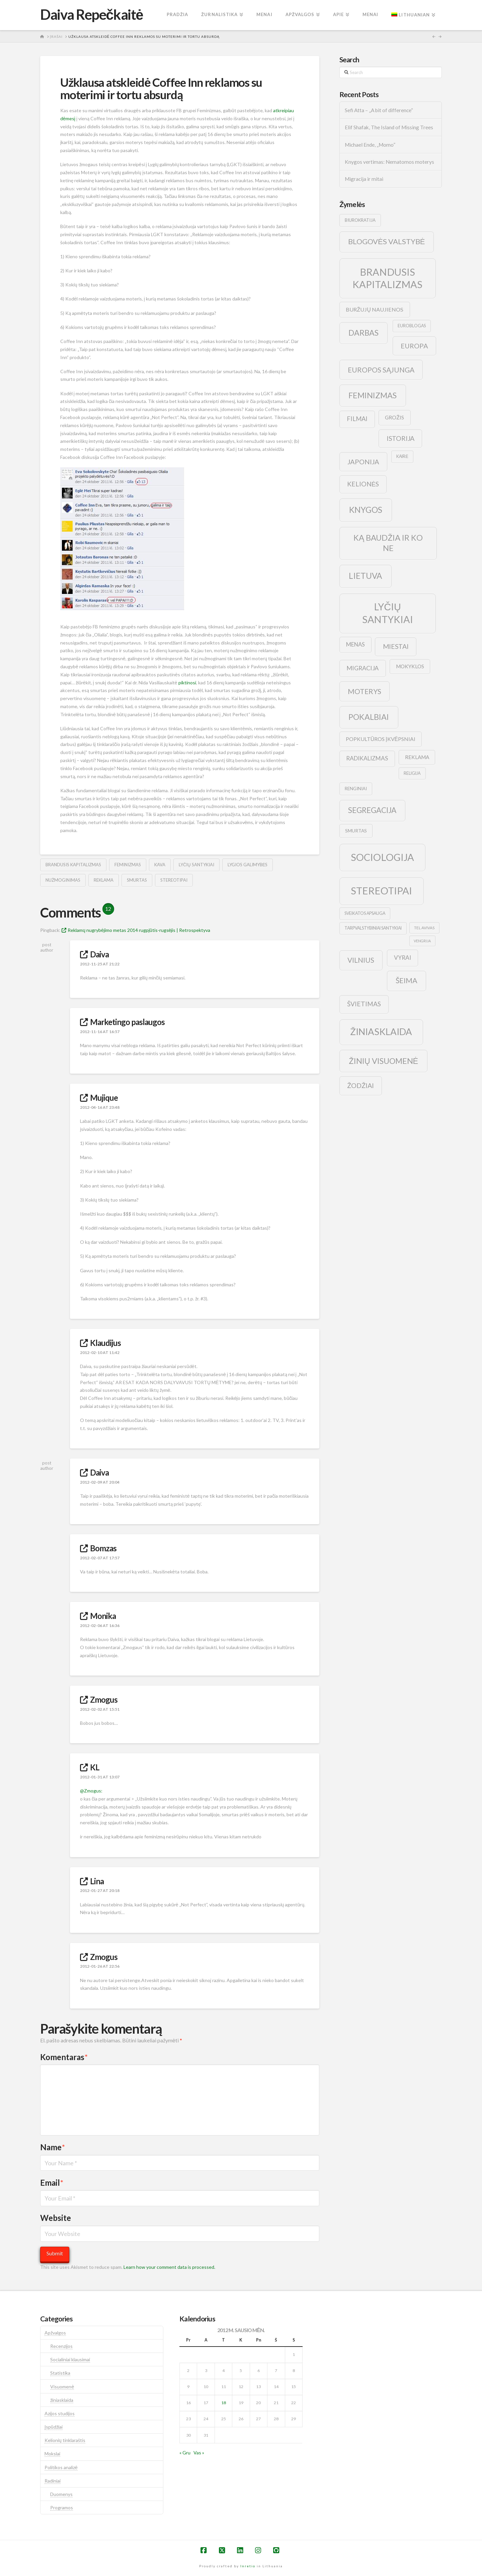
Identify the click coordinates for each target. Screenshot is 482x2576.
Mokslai (52, 2453)
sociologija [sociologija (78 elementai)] (382, 857)
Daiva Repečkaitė (91, 14)
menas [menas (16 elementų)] (355, 644)
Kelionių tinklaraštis (65, 2440)
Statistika (60, 2373)
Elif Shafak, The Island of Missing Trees (389, 127)
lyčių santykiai (196, 864)
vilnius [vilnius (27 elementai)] (360, 960)
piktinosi (187, 682)
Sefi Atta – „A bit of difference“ (379, 110)
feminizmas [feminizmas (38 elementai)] (372, 395)
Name (52, 2147)
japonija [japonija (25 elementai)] (363, 462)
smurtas (137, 880)
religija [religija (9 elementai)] (412, 773)
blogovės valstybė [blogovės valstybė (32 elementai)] (386, 241)
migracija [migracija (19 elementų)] (362, 668)
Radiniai (53, 2481)
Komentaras (64, 2057)
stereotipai (173, 880)
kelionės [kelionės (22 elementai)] (363, 484)
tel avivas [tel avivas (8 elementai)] (424, 928)
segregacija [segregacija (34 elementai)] (372, 810)
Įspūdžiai (54, 2427)
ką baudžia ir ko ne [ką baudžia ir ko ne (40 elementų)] (388, 543)
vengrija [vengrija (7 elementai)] (422, 941)
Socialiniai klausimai (70, 2359)
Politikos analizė (61, 2467)
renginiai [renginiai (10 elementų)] (356, 788)
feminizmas (127, 864)
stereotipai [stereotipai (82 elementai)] (381, 890)
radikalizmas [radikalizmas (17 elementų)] (367, 758)
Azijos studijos (60, 2413)
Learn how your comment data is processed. (169, 2267)
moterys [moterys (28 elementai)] (364, 691)
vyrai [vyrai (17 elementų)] (402, 957)
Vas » (198, 2452)
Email (51, 2182)
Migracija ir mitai (364, 179)
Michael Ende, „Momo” (370, 145)
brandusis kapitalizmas (73, 864)
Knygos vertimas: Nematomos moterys (389, 162)
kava (159, 864)
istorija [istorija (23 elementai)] (400, 438)
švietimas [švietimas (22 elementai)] (364, 1004)
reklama (103, 880)
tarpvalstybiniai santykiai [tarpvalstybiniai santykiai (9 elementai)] (373, 928)
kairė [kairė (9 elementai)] (402, 456)
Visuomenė (62, 2386)
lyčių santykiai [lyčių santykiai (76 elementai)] (387, 613)
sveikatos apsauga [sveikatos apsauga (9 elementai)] (364, 913)
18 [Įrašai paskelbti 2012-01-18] (223, 2402)
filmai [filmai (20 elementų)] (357, 418)
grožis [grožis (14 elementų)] (394, 417)
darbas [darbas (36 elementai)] (363, 332)
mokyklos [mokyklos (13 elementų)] (410, 666)
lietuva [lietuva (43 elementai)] (365, 576)
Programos (61, 2507)
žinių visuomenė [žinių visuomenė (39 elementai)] (383, 1061)
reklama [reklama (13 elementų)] (417, 757)
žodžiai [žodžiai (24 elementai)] (360, 1085)
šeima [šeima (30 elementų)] (406, 980)
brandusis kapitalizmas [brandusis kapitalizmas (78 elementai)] (387, 278)
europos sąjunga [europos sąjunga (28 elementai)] (381, 369)
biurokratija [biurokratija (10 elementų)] (360, 220)
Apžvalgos (55, 2332)
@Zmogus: (91, 1790)
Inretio (247, 2566)
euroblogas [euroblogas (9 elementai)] (412, 325)
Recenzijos (61, 2346)
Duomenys (61, 2494)
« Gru (184, 2452)
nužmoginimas (63, 880)
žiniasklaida (61, 2400)
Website (55, 2218)
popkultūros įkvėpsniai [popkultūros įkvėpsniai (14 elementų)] (380, 739)
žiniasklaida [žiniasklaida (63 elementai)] (381, 1031)
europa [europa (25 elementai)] (414, 346)
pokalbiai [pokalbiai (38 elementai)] (368, 717)
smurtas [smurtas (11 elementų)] (356, 830)
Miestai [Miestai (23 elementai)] (396, 646)
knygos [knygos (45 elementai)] (365, 510)
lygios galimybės (248, 864)
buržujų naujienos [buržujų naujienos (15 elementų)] (374, 309)
